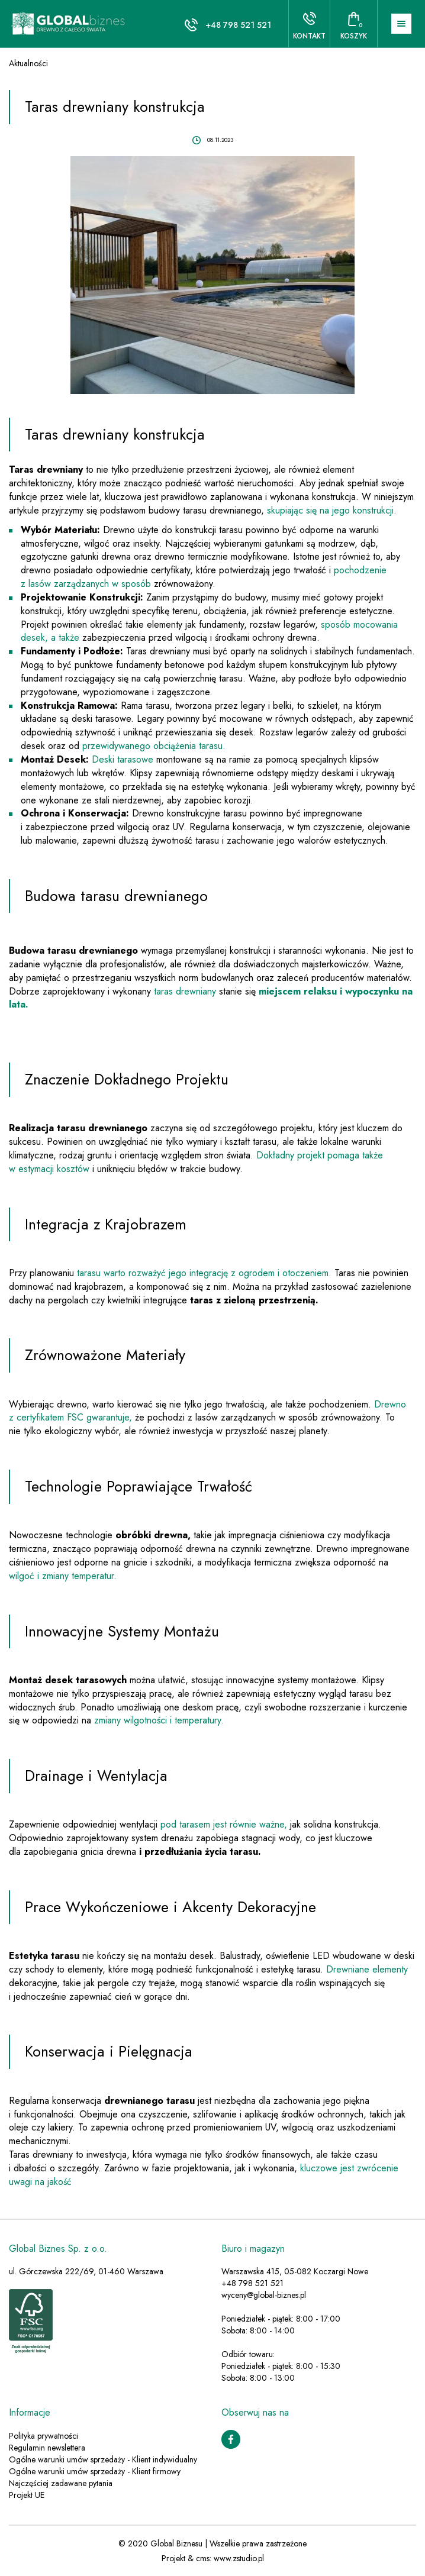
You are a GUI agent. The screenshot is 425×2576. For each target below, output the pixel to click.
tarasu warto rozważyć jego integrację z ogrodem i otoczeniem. (204, 1273)
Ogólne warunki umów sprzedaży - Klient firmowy (95, 2471)
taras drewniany (183, 991)
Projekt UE (26, 2495)
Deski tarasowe (122, 759)
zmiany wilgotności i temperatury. (159, 1720)
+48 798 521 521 (238, 25)
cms (203, 2558)
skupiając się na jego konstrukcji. (332, 510)
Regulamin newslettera (47, 2448)
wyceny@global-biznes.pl (263, 2295)
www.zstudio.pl (239, 2558)
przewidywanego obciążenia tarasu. (154, 746)
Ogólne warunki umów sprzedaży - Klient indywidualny (103, 2459)
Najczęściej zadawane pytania (60, 2483)
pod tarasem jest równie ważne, (223, 1824)
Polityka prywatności (43, 2436)
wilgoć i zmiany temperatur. (63, 1576)
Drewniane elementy (367, 1969)
